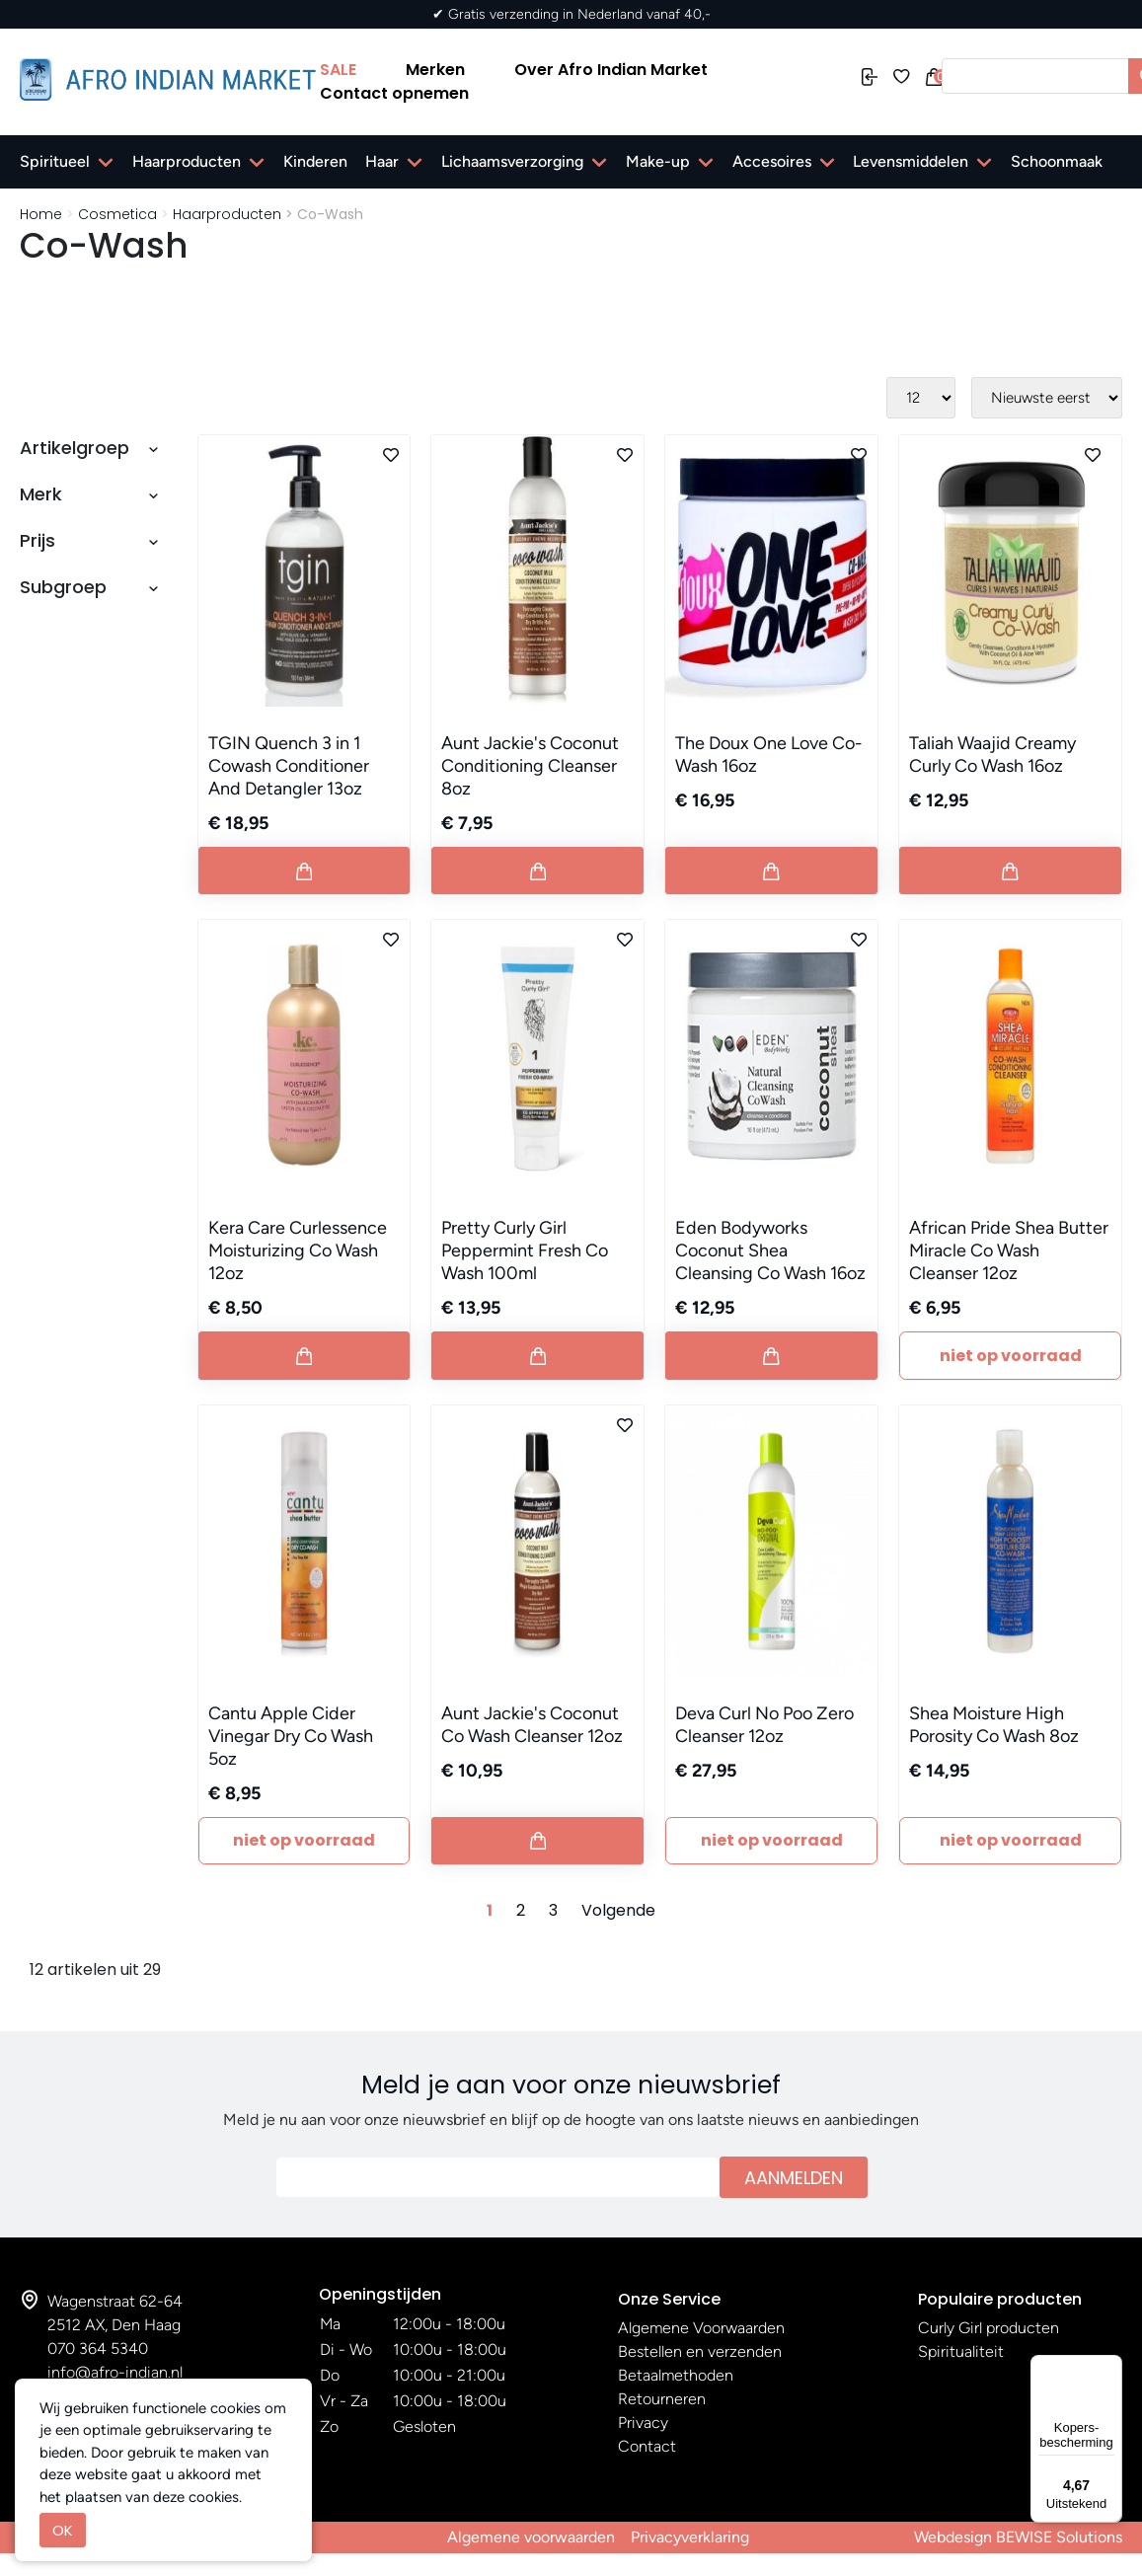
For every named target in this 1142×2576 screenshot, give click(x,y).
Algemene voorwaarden (531, 2537)
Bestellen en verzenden (700, 2351)
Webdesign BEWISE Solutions (1018, 2537)
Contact (647, 2446)
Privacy (643, 2422)
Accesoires (771, 161)
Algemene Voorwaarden (701, 2327)
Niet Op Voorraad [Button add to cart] (1011, 1355)
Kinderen (315, 161)
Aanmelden (793, 2177)
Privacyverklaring (690, 2537)
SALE (338, 69)
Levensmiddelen (910, 161)
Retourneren (662, 2398)
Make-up (658, 161)
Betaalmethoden (675, 2375)
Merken (435, 69)
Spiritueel (55, 161)
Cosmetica (117, 214)
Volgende (618, 1910)
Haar (382, 161)
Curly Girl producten (988, 2327)
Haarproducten (186, 161)
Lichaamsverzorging (512, 161)
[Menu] (1110, 2367)
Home (41, 214)
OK (62, 2530)
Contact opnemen (394, 93)
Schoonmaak (1057, 161)
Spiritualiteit (961, 2351)
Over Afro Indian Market (611, 69)
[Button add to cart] (304, 870)
